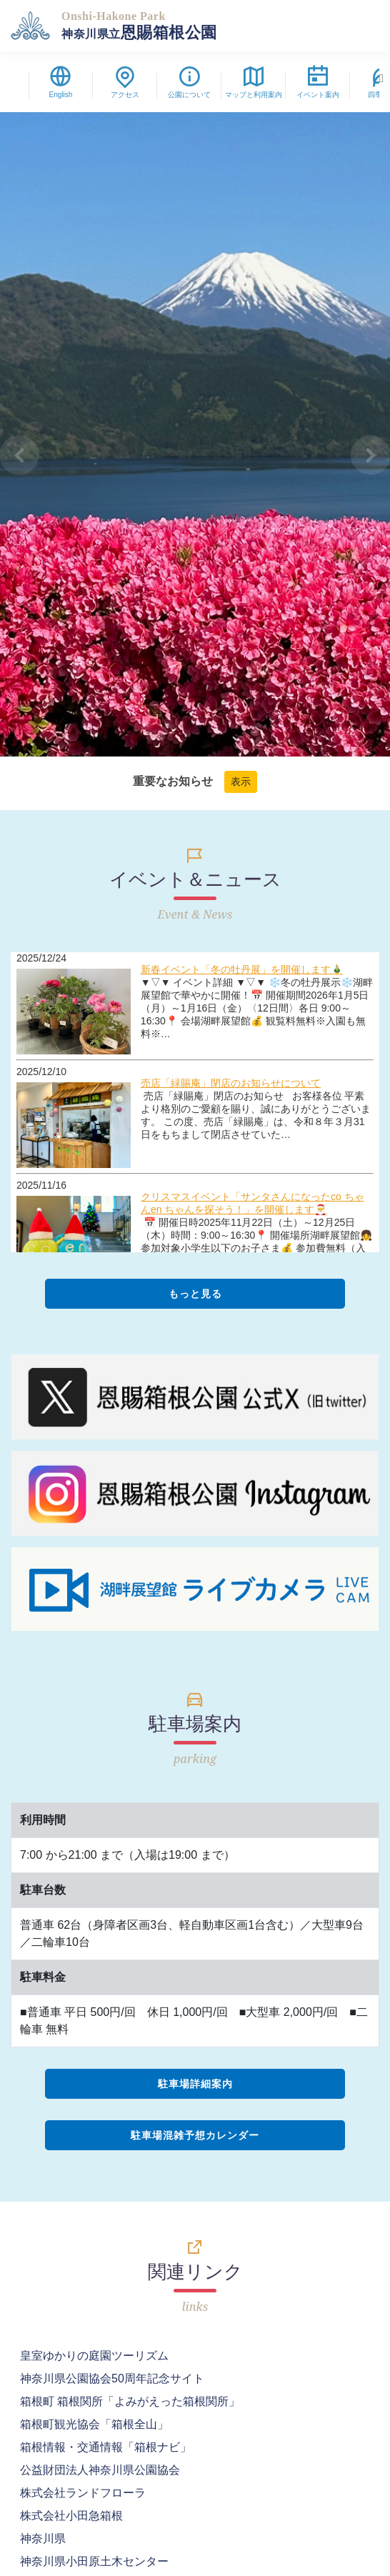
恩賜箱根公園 (139, 26)
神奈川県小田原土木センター (94, 2561)
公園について (189, 85)
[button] (19, 455)
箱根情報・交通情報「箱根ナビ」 (105, 2447)
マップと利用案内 (253, 85)
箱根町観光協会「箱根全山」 (94, 2424)
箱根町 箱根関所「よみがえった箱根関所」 (130, 2401)
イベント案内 (317, 85)
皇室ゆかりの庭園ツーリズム (94, 2356)
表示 (241, 781)
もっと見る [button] (195, 1293)
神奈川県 (43, 2538)
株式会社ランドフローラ (83, 2493)
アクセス (125, 85)
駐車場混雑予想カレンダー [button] (195, 2135)
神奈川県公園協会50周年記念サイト (112, 2378)
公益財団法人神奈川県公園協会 (100, 2470)
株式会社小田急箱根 (71, 2516)
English (61, 85)
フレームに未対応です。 (195, 1102)
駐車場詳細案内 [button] (195, 2084)
